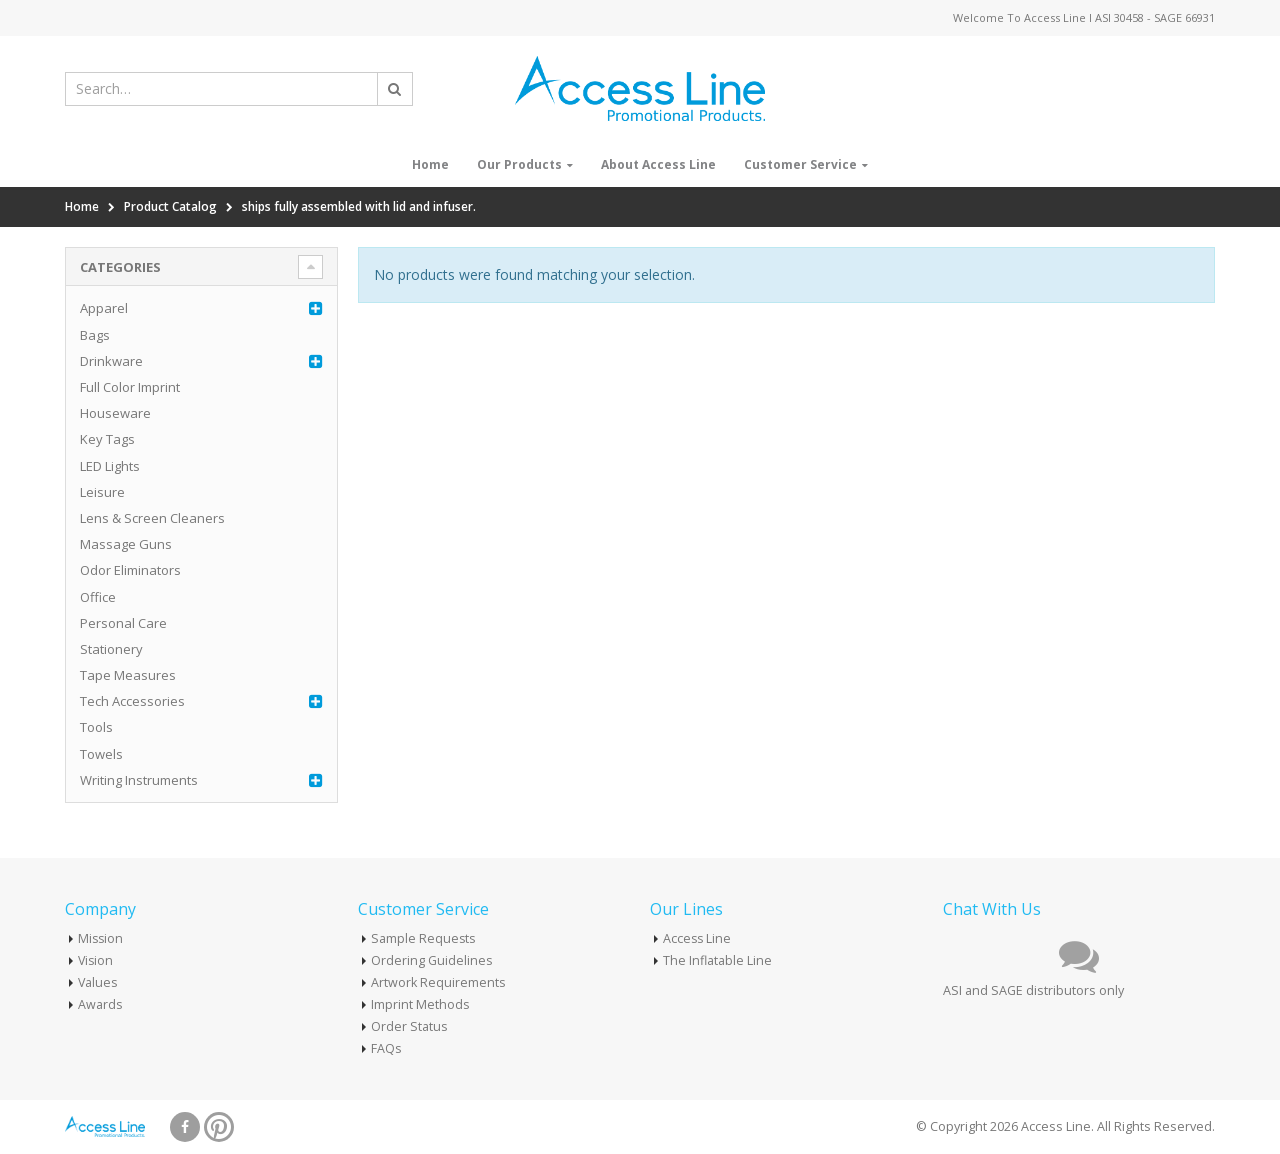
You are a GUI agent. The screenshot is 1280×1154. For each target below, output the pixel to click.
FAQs (386, 1048)
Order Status (409, 1026)
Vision (96, 960)
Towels (101, 754)
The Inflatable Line (717, 960)
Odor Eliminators (130, 570)
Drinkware (111, 361)
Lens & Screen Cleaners (152, 518)
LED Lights (110, 466)
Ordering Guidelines (432, 960)
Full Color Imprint (130, 387)
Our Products (519, 164)
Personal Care (123, 623)
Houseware (115, 413)
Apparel (104, 308)
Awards (100, 1004)
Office (98, 597)
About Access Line (658, 164)
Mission (101, 938)
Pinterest (219, 1127)
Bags (95, 335)
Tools (96, 727)
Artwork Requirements (438, 982)
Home (430, 164)
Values (98, 982)
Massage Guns (126, 544)
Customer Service (800, 164)
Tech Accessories (132, 701)
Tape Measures (128, 675)
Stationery (111, 649)
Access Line (698, 938)
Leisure (102, 492)
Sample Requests (424, 938)
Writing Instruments (139, 780)
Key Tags (107, 439)
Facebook (185, 1127)
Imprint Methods (420, 1004)
